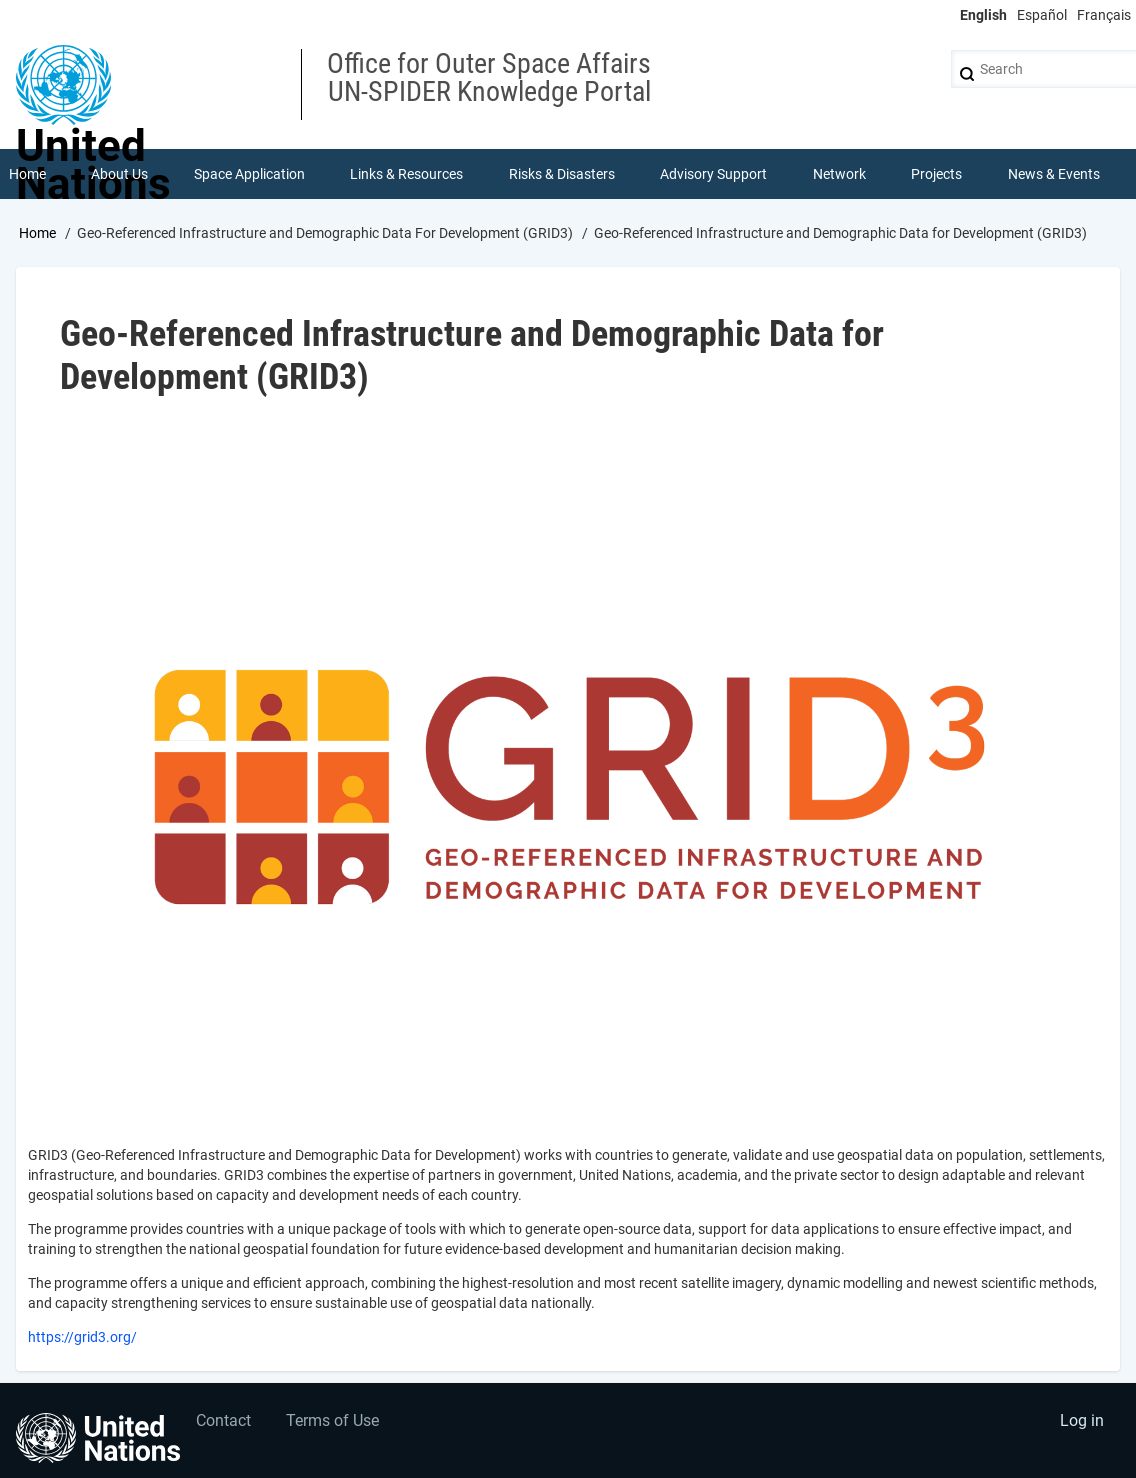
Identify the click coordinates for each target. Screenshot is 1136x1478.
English (983, 15)
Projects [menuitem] (936, 174)
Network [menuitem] (839, 174)
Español (1042, 15)
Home (37, 233)
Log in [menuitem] (1082, 1420)
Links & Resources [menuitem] (406, 174)
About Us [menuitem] (119, 174)
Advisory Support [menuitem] (713, 174)
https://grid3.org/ (82, 1337)
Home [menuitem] (27, 174)
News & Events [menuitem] (1054, 174)
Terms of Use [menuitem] (332, 1420)
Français (1104, 15)
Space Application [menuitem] (249, 174)
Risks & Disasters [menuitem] (562, 174)
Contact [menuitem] (223, 1420)
